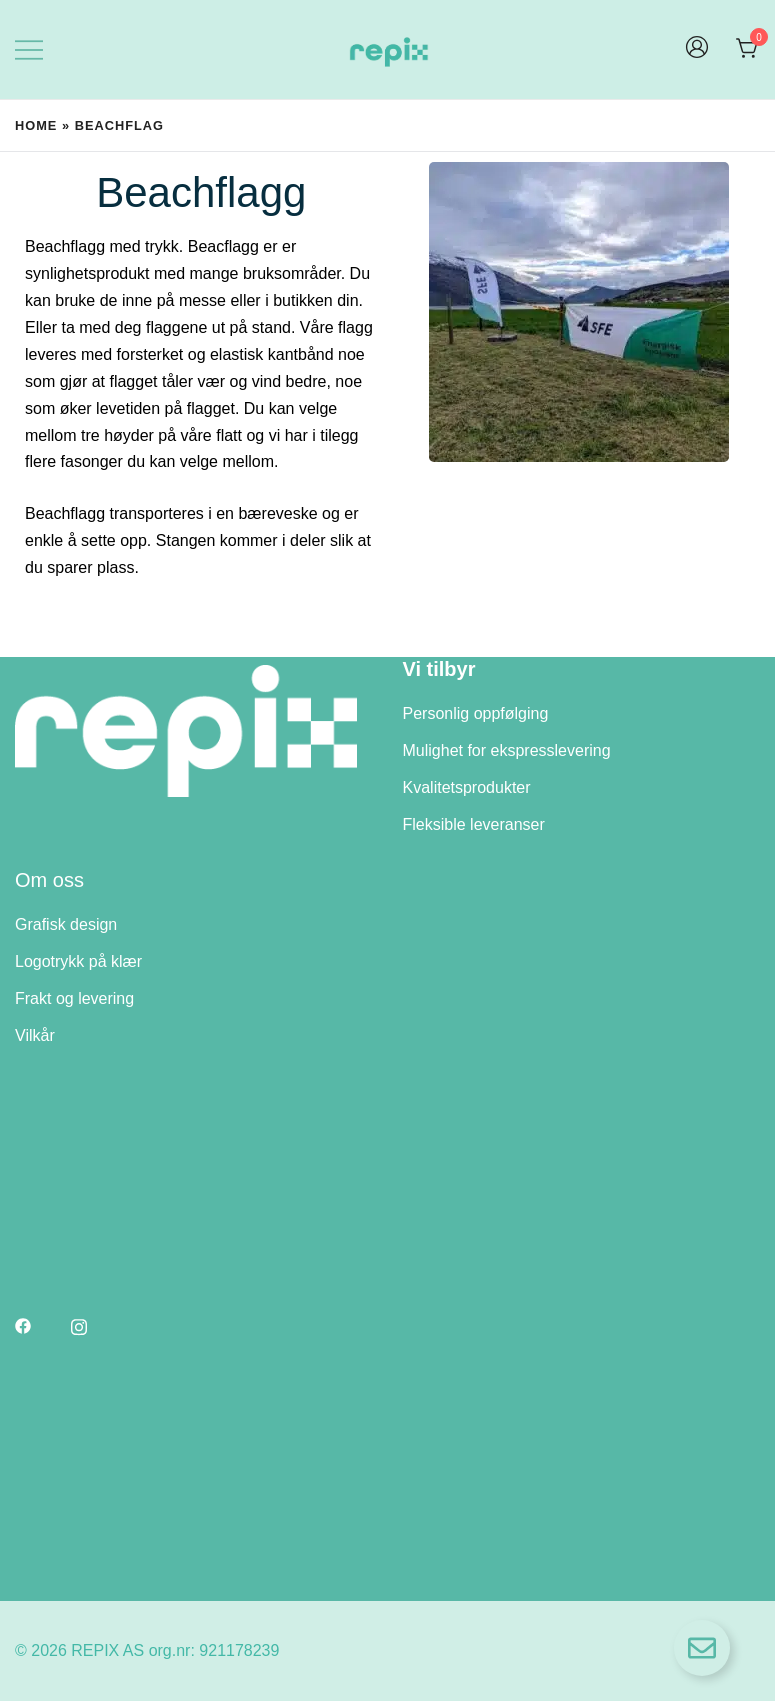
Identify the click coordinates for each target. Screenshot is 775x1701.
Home (36, 125)
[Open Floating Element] (702, 1648)
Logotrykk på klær (78, 961)
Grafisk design (66, 924)
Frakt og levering (74, 998)
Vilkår (35, 1035)
